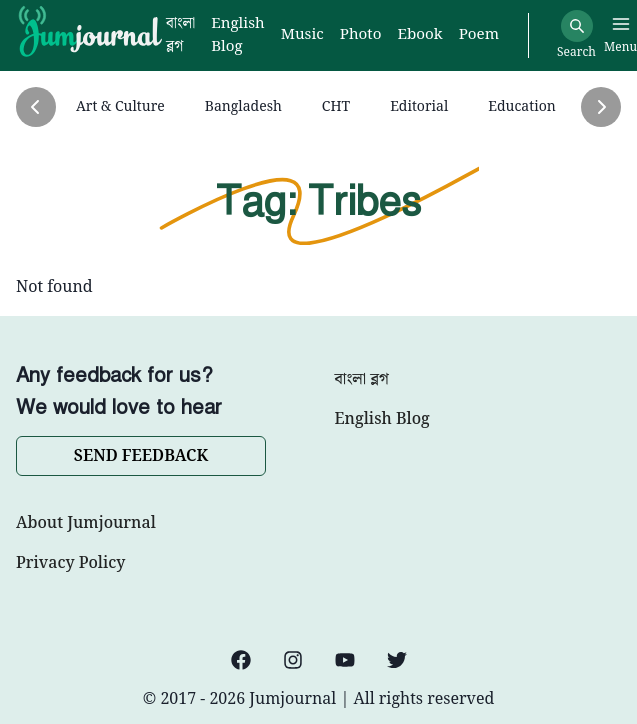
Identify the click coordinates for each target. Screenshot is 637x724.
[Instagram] (293, 660)
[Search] (577, 26)
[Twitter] (397, 660)
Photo (361, 35)
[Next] (601, 107)
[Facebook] (241, 660)
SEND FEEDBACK (141, 456)
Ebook (419, 35)
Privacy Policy (70, 564)
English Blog (382, 420)
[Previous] (36, 107)
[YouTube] (345, 660)
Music (302, 35)
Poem (479, 35)
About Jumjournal (86, 524)
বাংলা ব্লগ (362, 380)
